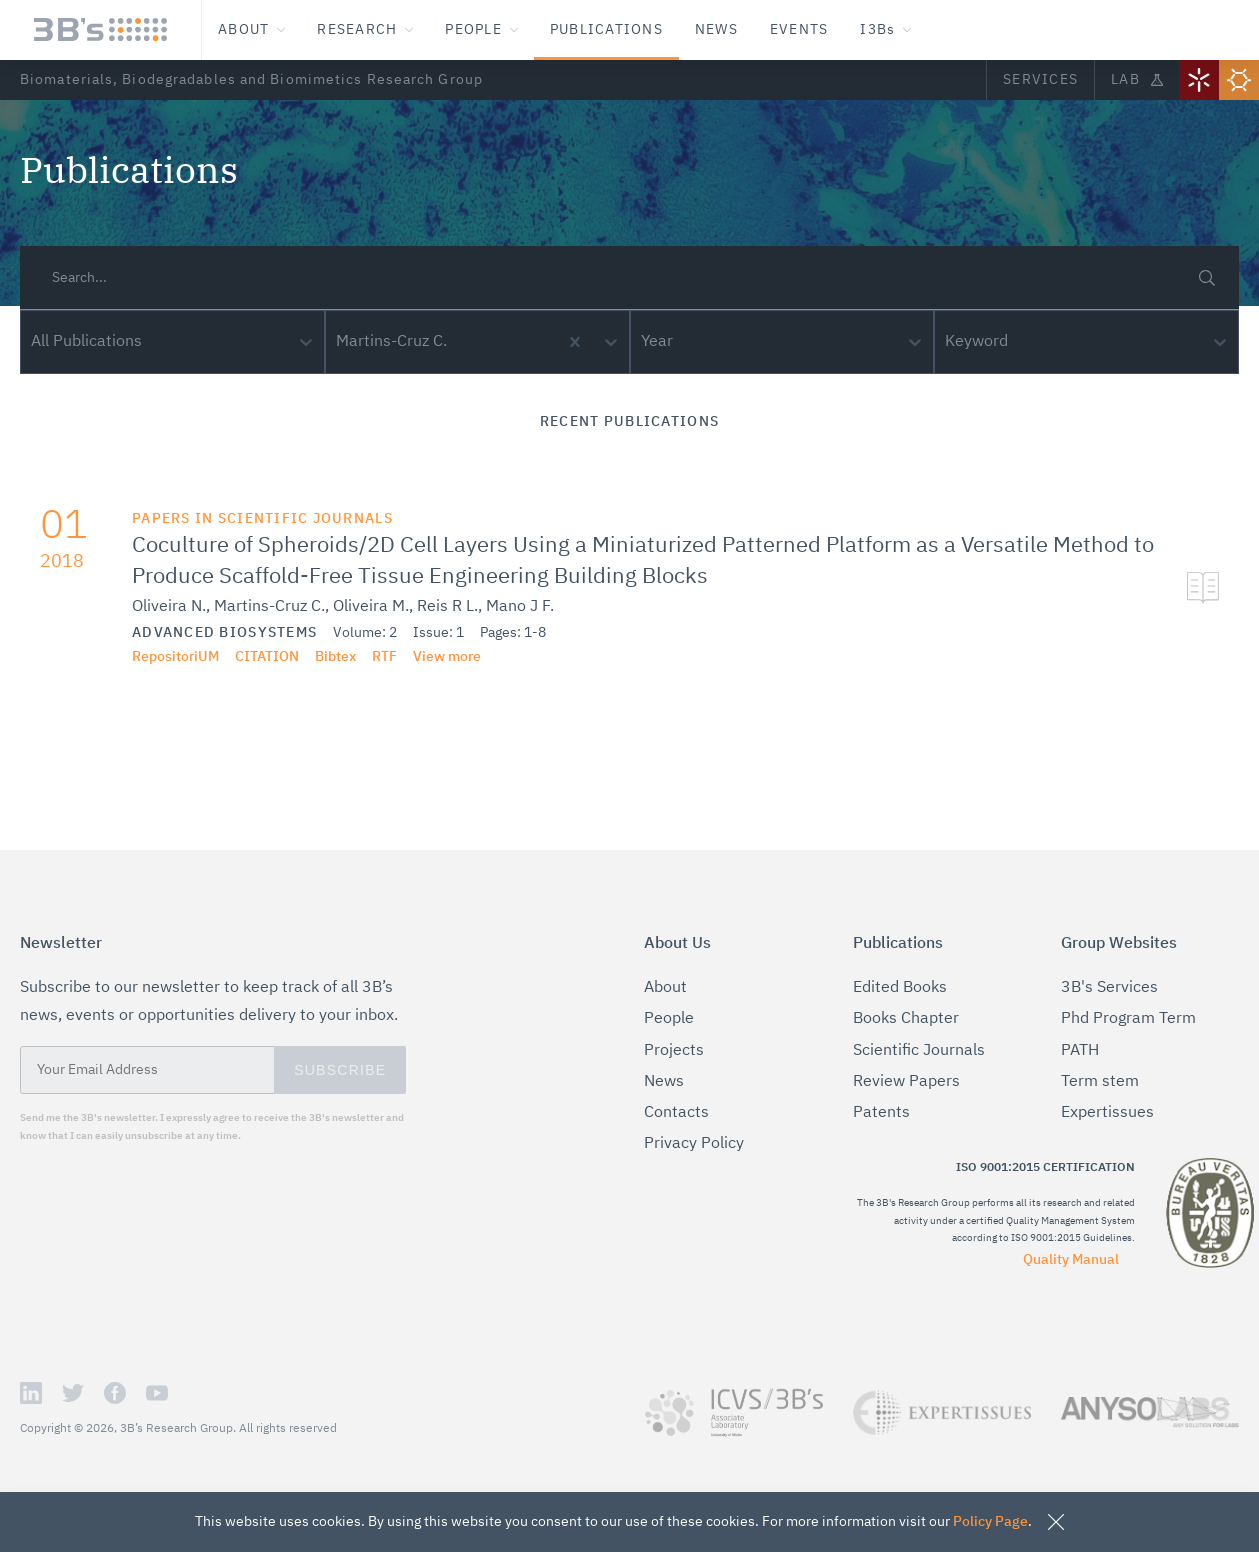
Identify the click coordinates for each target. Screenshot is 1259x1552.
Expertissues (1101, 1113)
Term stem (1095, 1082)
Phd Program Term (1121, 1019)
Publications (615, 29)
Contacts (672, 1113)
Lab (1135, 79)
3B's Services (1104, 988)
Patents (876, 1113)
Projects (670, 1051)
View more (426, 656)
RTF (366, 656)
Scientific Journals (912, 1051)
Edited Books (896, 988)
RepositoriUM (164, 656)
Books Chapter (901, 1019)
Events (812, 29)
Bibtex (318, 656)
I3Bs (898, 29)
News (727, 29)
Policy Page (950, 1521)
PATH (1080, 1051)
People (489, 29)
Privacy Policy (691, 1144)
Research (369, 29)
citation (252, 656)
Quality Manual (1075, 1242)
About (253, 29)
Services (1037, 79)
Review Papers (901, 1082)
